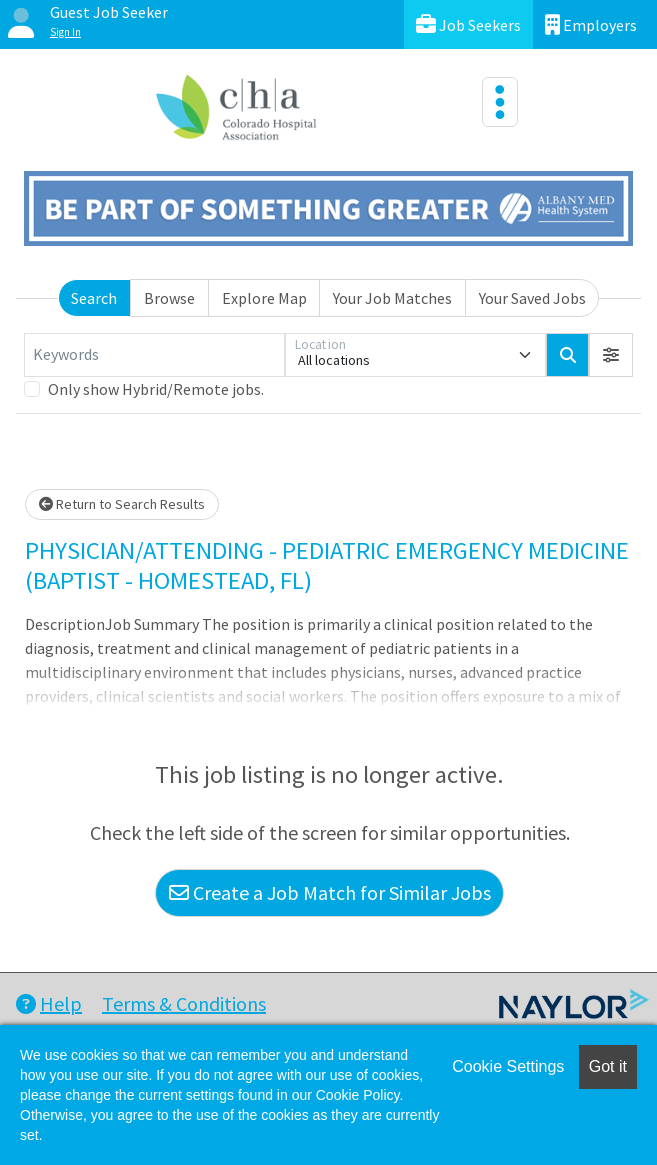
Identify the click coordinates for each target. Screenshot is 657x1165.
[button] (611, 355)
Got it (608, 1066)
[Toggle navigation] (500, 102)
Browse (169, 298)
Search (94, 298)
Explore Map (264, 298)
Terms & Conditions (184, 1003)
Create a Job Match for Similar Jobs (330, 892)
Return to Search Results (122, 504)
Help (49, 1003)
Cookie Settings (508, 1066)
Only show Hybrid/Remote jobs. (156, 389)
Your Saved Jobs (532, 298)
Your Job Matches (392, 298)
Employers (591, 24)
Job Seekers (468, 24)
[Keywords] (154, 355)
